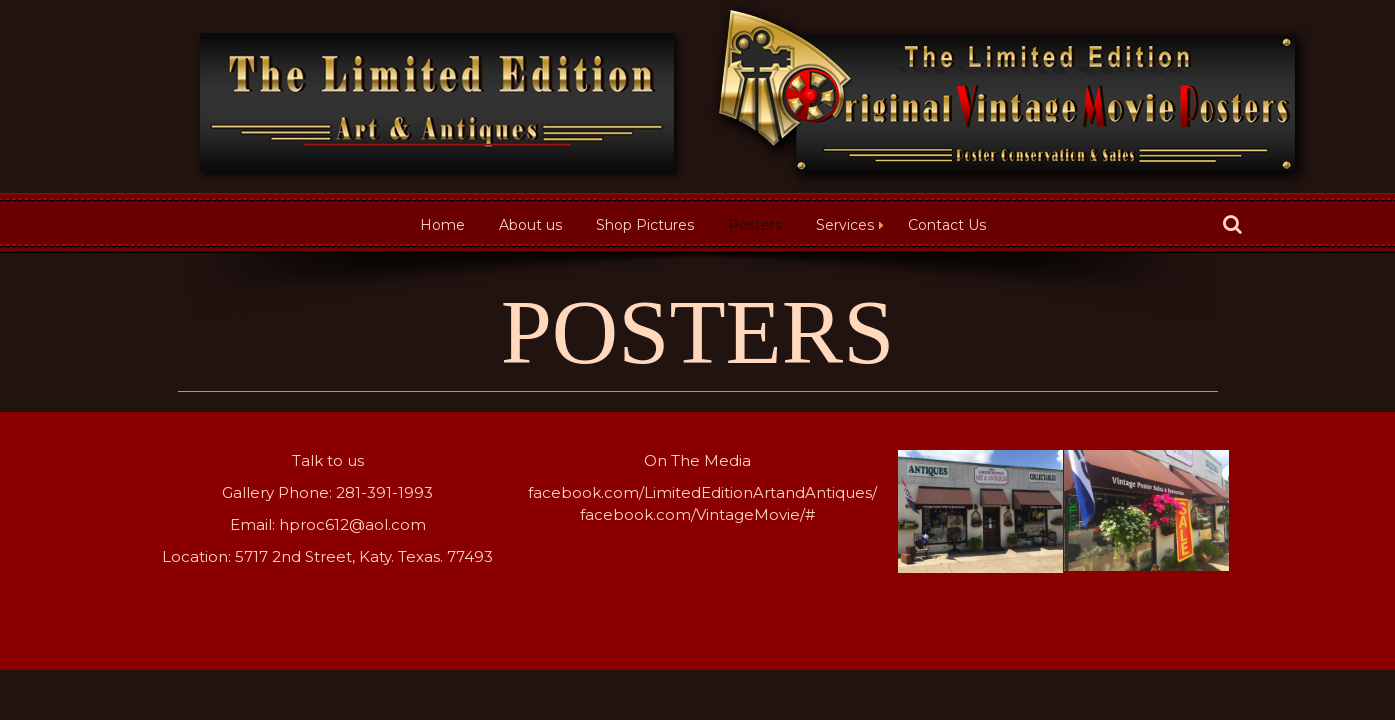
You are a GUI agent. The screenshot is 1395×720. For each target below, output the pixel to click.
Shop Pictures (645, 225)
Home (442, 225)
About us (530, 225)
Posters (755, 225)
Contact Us (947, 225)
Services (845, 225)
